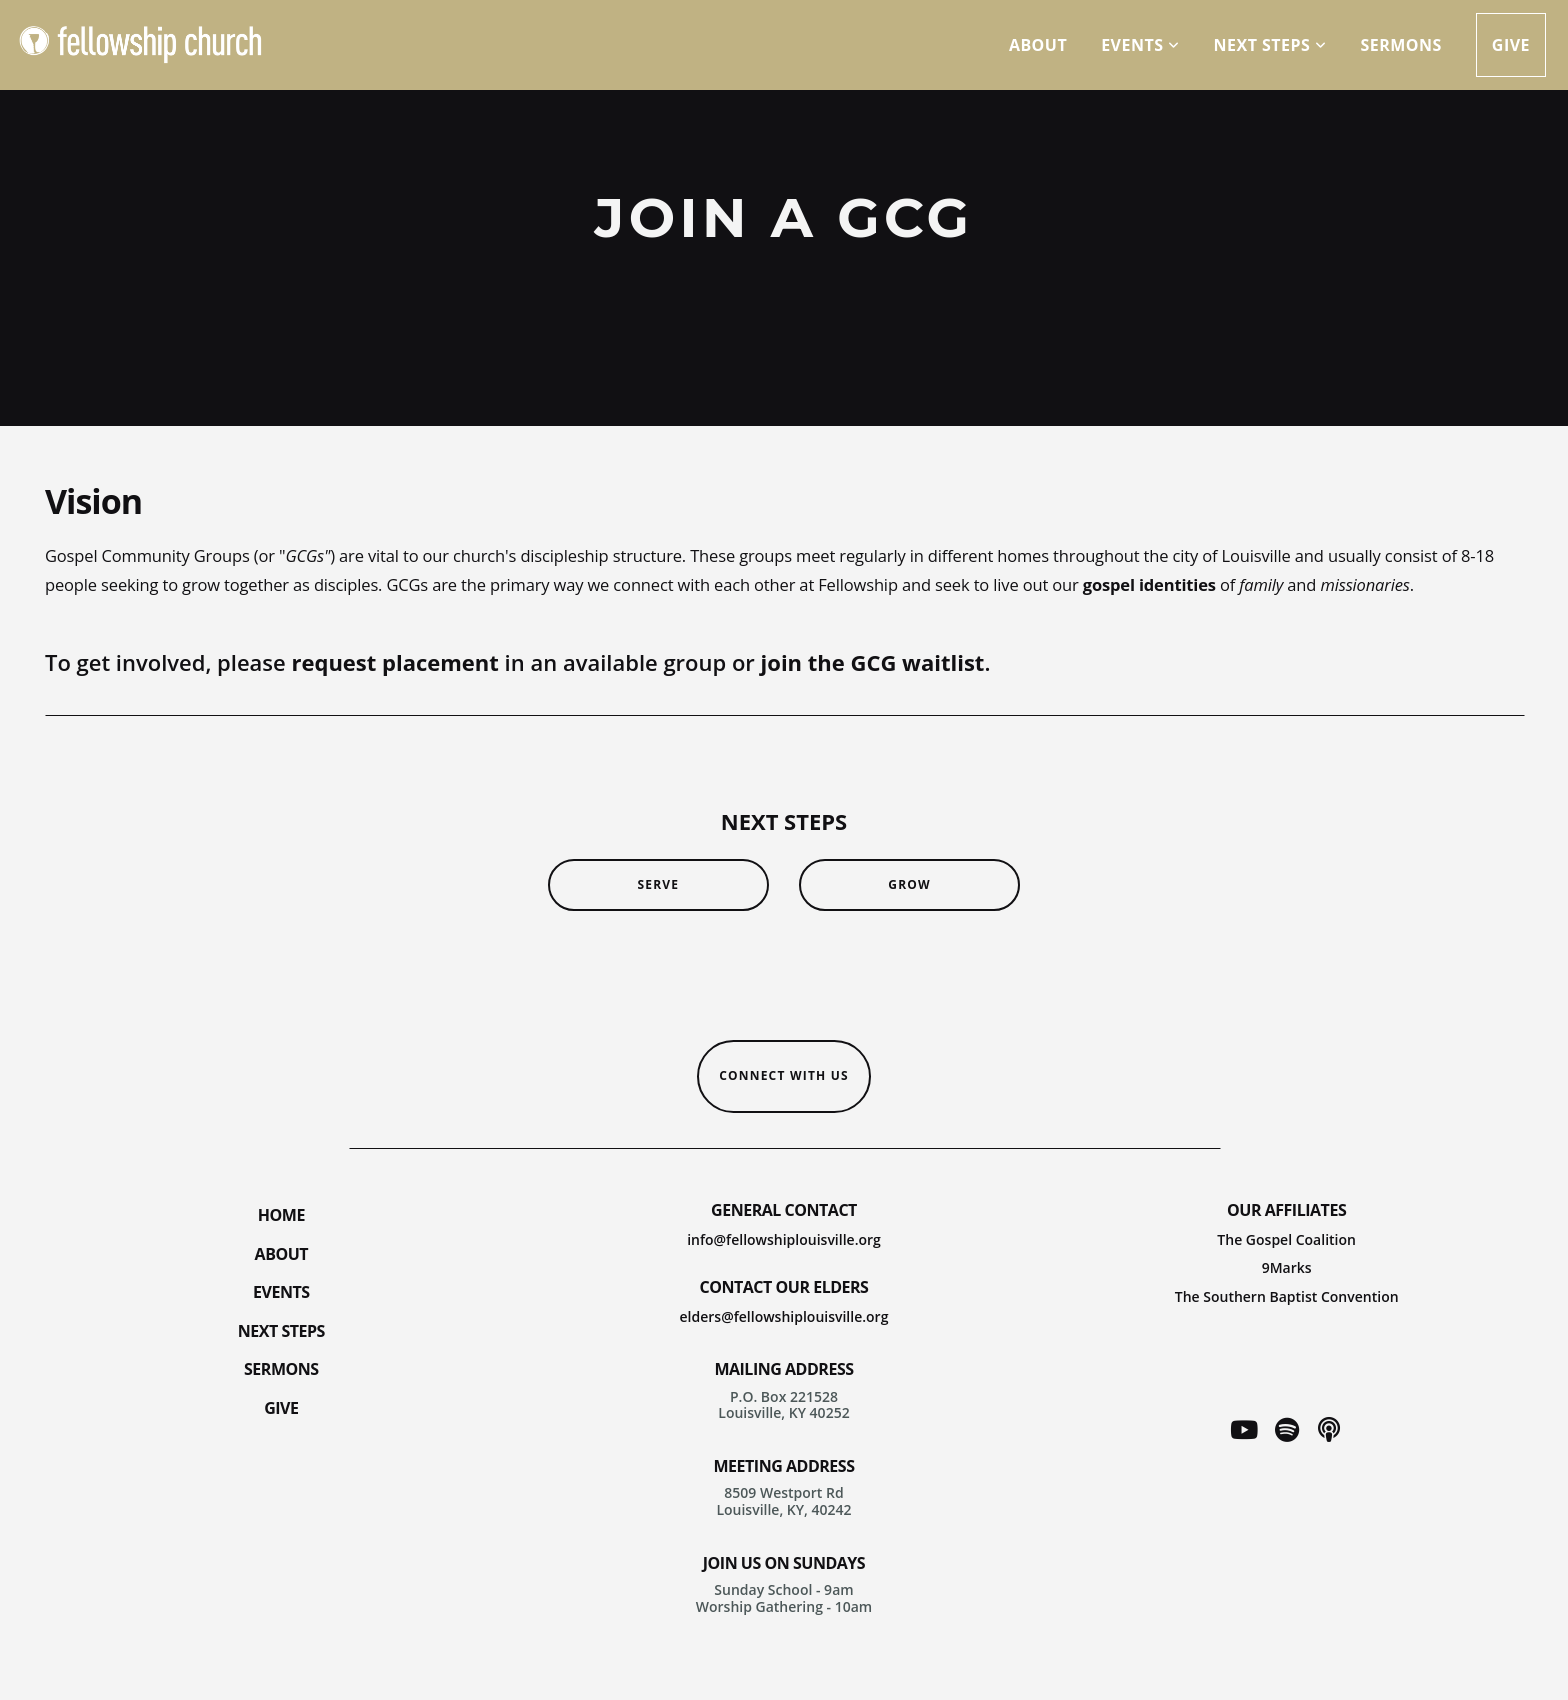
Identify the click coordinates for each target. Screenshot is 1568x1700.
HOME (281, 1215)
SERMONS (281, 1369)
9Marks (1287, 1267)
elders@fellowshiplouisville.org (784, 1316)
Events (1140, 45)
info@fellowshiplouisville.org (784, 1239)
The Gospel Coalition (1286, 1239)
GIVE (281, 1408)
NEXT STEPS (281, 1331)
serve (658, 884)
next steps (1270, 45)
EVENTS (281, 1292)
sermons (1400, 45)
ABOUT (281, 1254)
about (1038, 45)
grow (909, 884)
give (1511, 45)
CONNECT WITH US (784, 1075)
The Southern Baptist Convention (1287, 1296)
